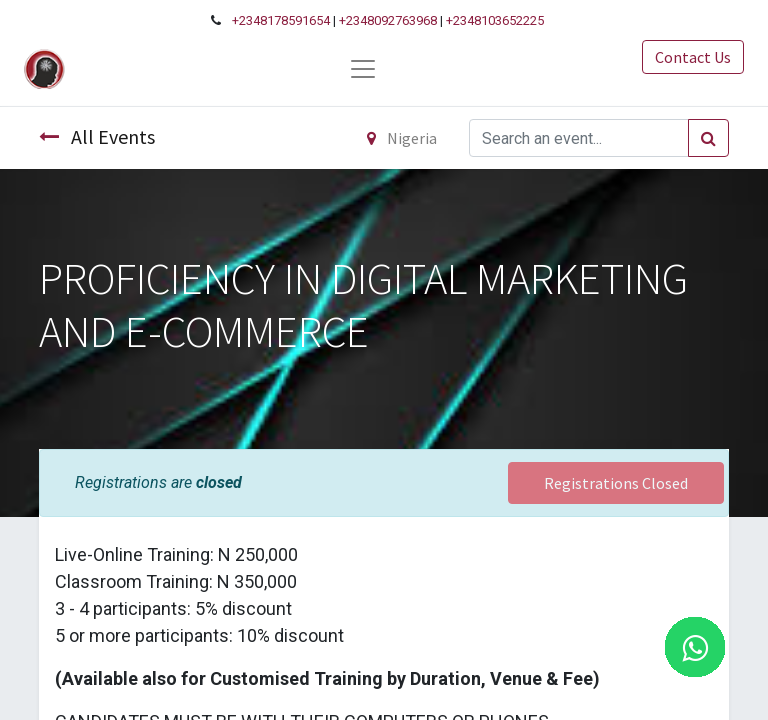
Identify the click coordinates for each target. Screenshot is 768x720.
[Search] (708, 138)
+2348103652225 (495, 20)
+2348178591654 (281, 20)
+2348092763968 (388, 20)
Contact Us (693, 57)
